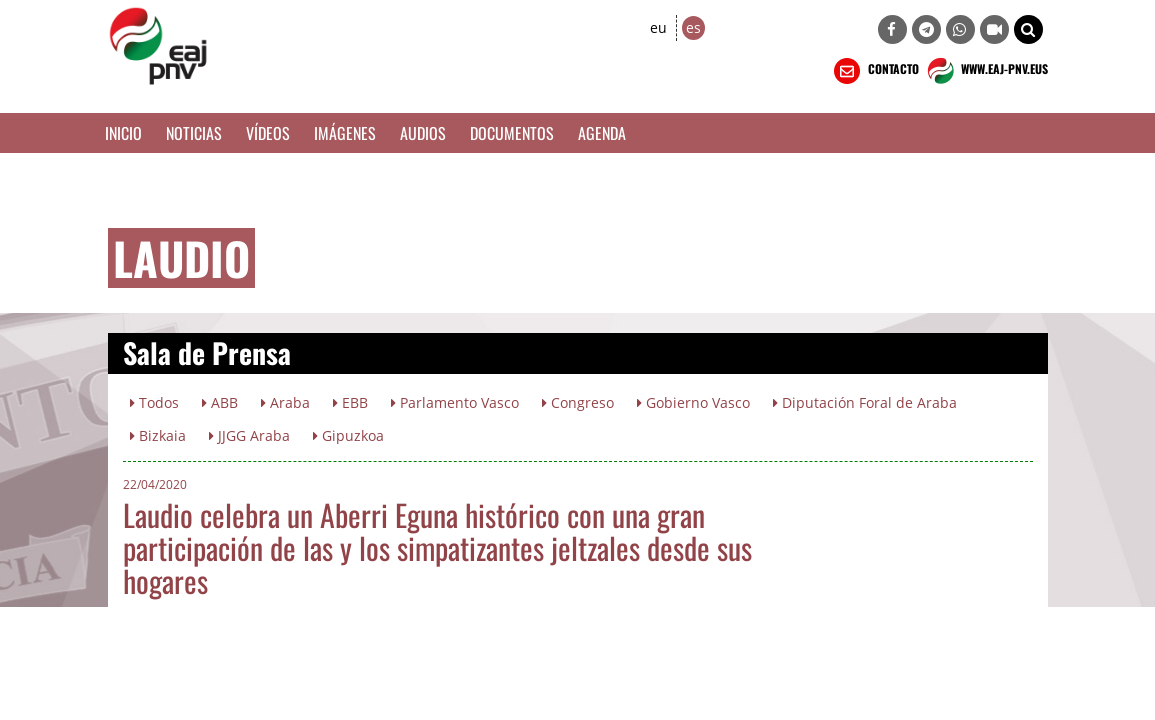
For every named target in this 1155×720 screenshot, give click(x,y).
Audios (423, 133)
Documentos (512, 133)
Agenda (602, 133)
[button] (1028, 29)
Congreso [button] (578, 402)
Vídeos (268, 133)
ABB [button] (220, 402)
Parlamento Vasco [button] (455, 402)
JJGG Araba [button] (249, 435)
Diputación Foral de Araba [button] (865, 402)
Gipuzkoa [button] (348, 435)
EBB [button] (350, 402)
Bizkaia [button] (158, 435)
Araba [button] (285, 402)
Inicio (123, 133)
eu (658, 27)
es (693, 27)
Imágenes (345, 133)
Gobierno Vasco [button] (693, 402)
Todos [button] (154, 402)
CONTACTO (874, 71)
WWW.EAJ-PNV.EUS (985, 71)
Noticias (194, 133)
